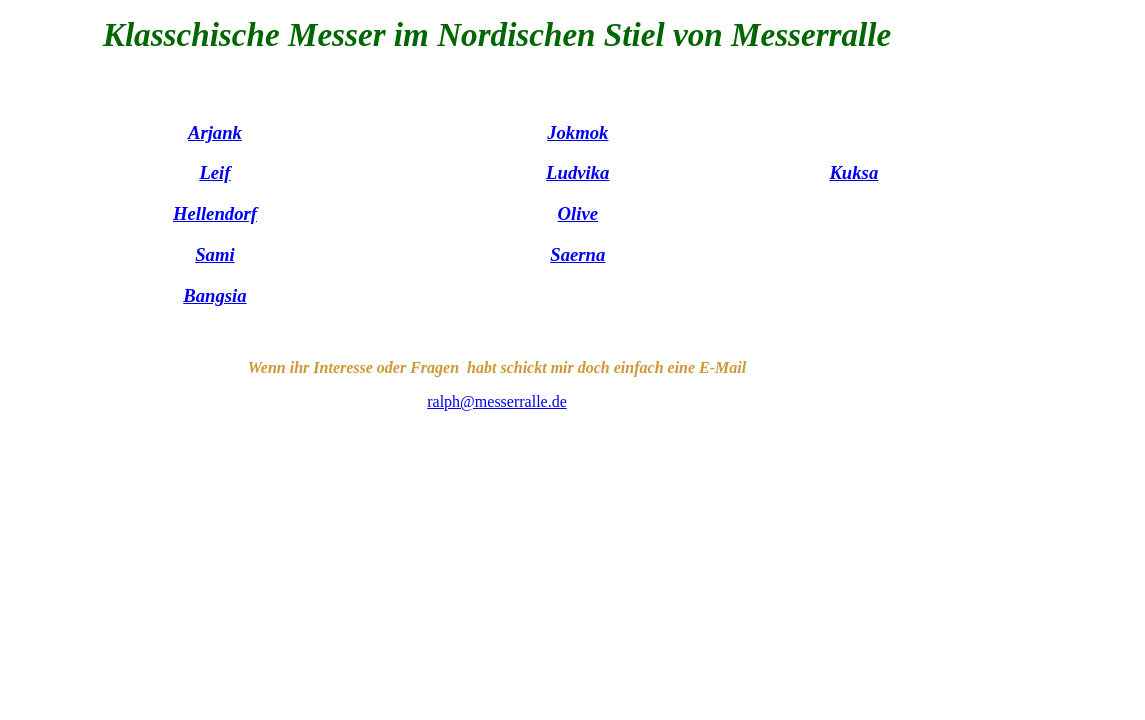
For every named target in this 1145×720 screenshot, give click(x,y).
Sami (215, 254)
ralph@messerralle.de (497, 401)
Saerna (577, 254)
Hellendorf (215, 213)
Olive (578, 213)
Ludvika (577, 172)
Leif (214, 172)
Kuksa (853, 172)
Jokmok (577, 132)
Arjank (215, 132)
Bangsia (214, 295)
